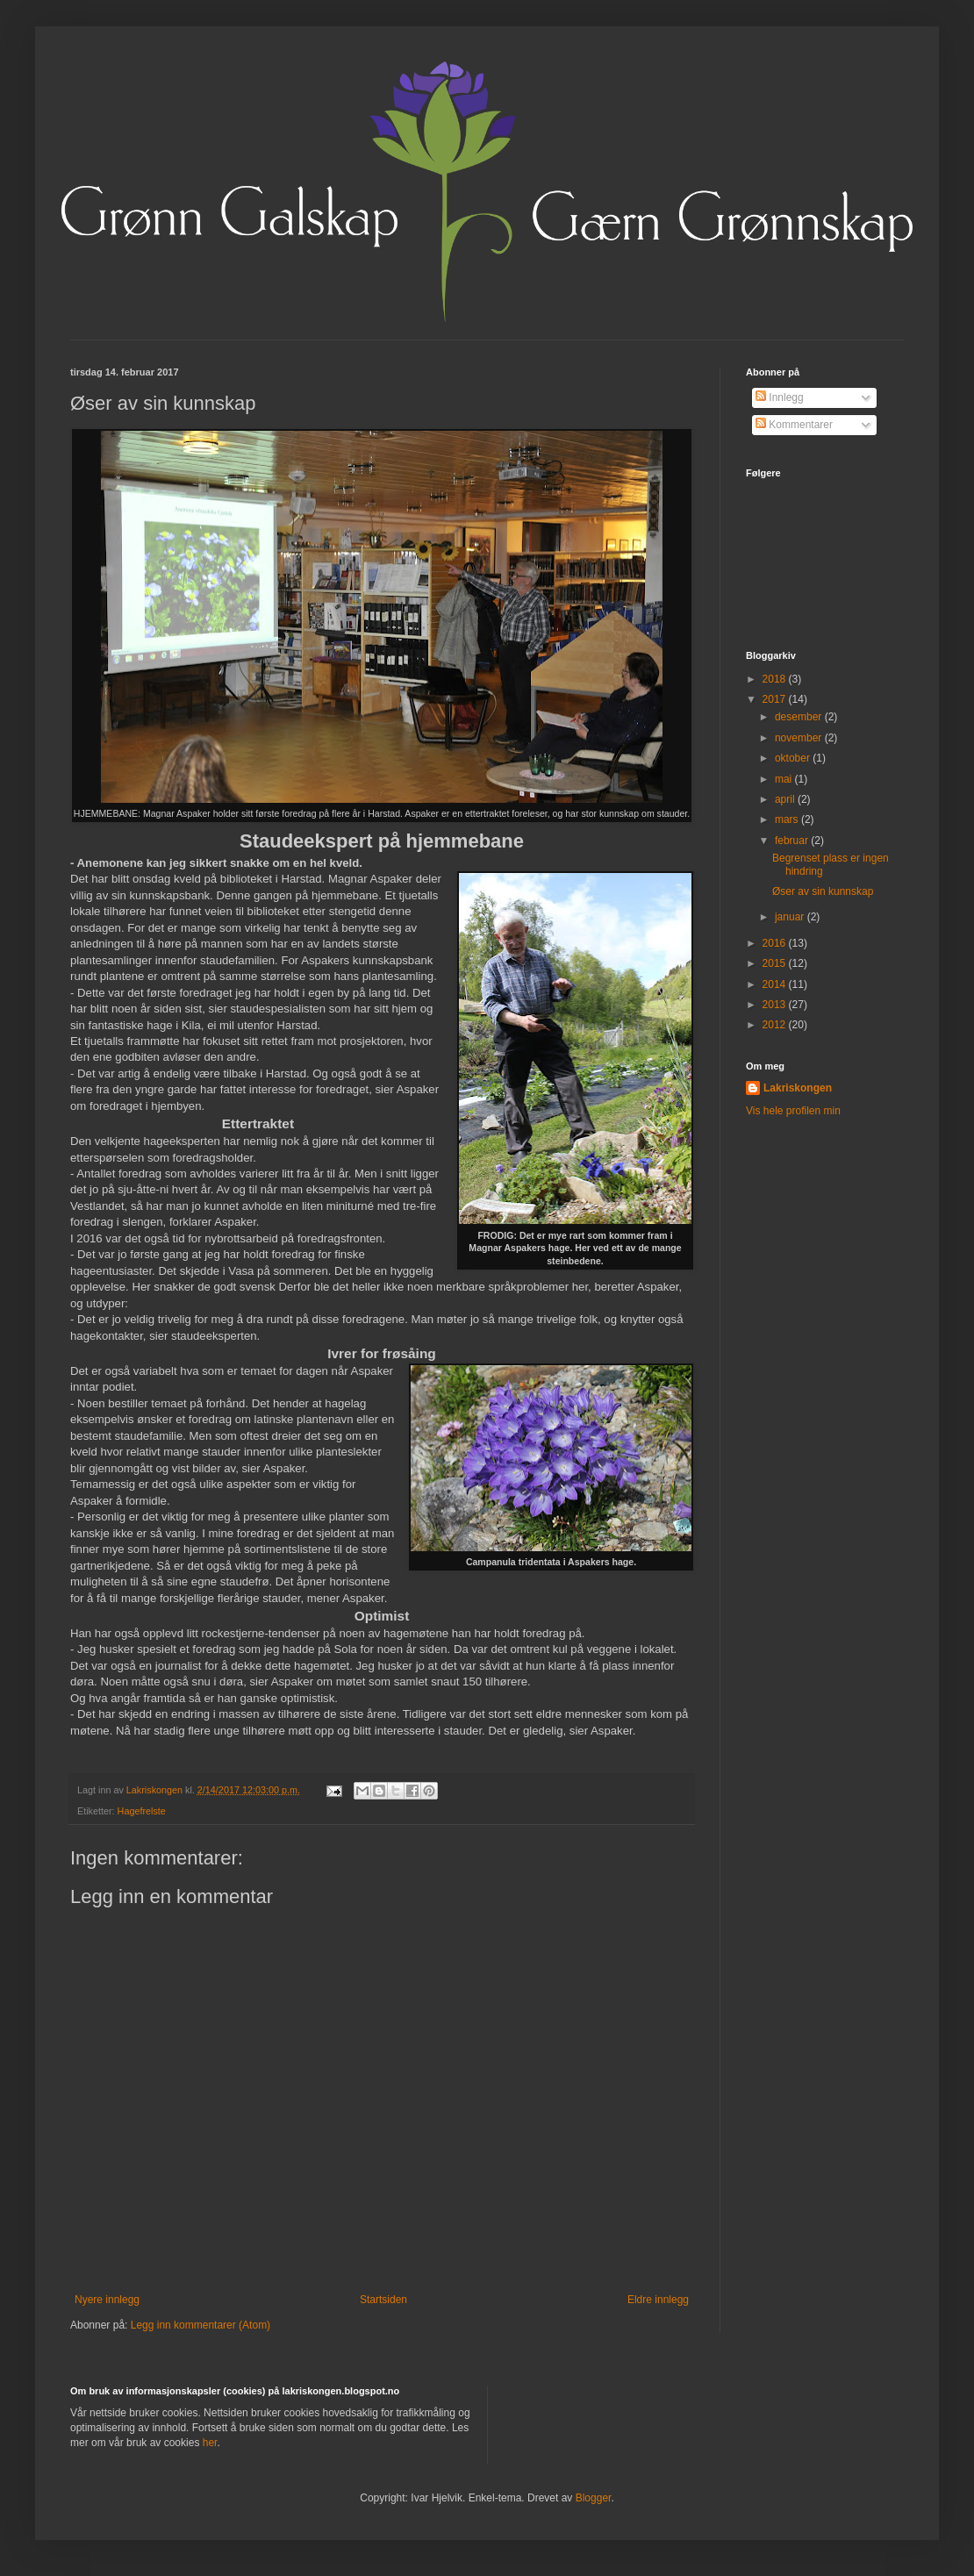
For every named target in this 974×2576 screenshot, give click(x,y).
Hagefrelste (142, 1811)
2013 (776, 1004)
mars (788, 819)
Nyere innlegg (107, 2299)
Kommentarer (794, 425)
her (210, 2442)
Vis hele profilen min (793, 1111)
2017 (776, 699)
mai (785, 779)
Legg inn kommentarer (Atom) (200, 2325)
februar (793, 840)
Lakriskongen (797, 1088)
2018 (776, 679)
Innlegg (780, 397)
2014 (776, 984)
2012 (776, 1025)
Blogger (594, 2498)
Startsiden (383, 2299)
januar (791, 917)
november (800, 738)
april (786, 799)
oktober (794, 758)
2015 (776, 963)
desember (800, 717)
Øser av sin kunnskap (822, 891)
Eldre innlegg (658, 2299)
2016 (776, 943)
